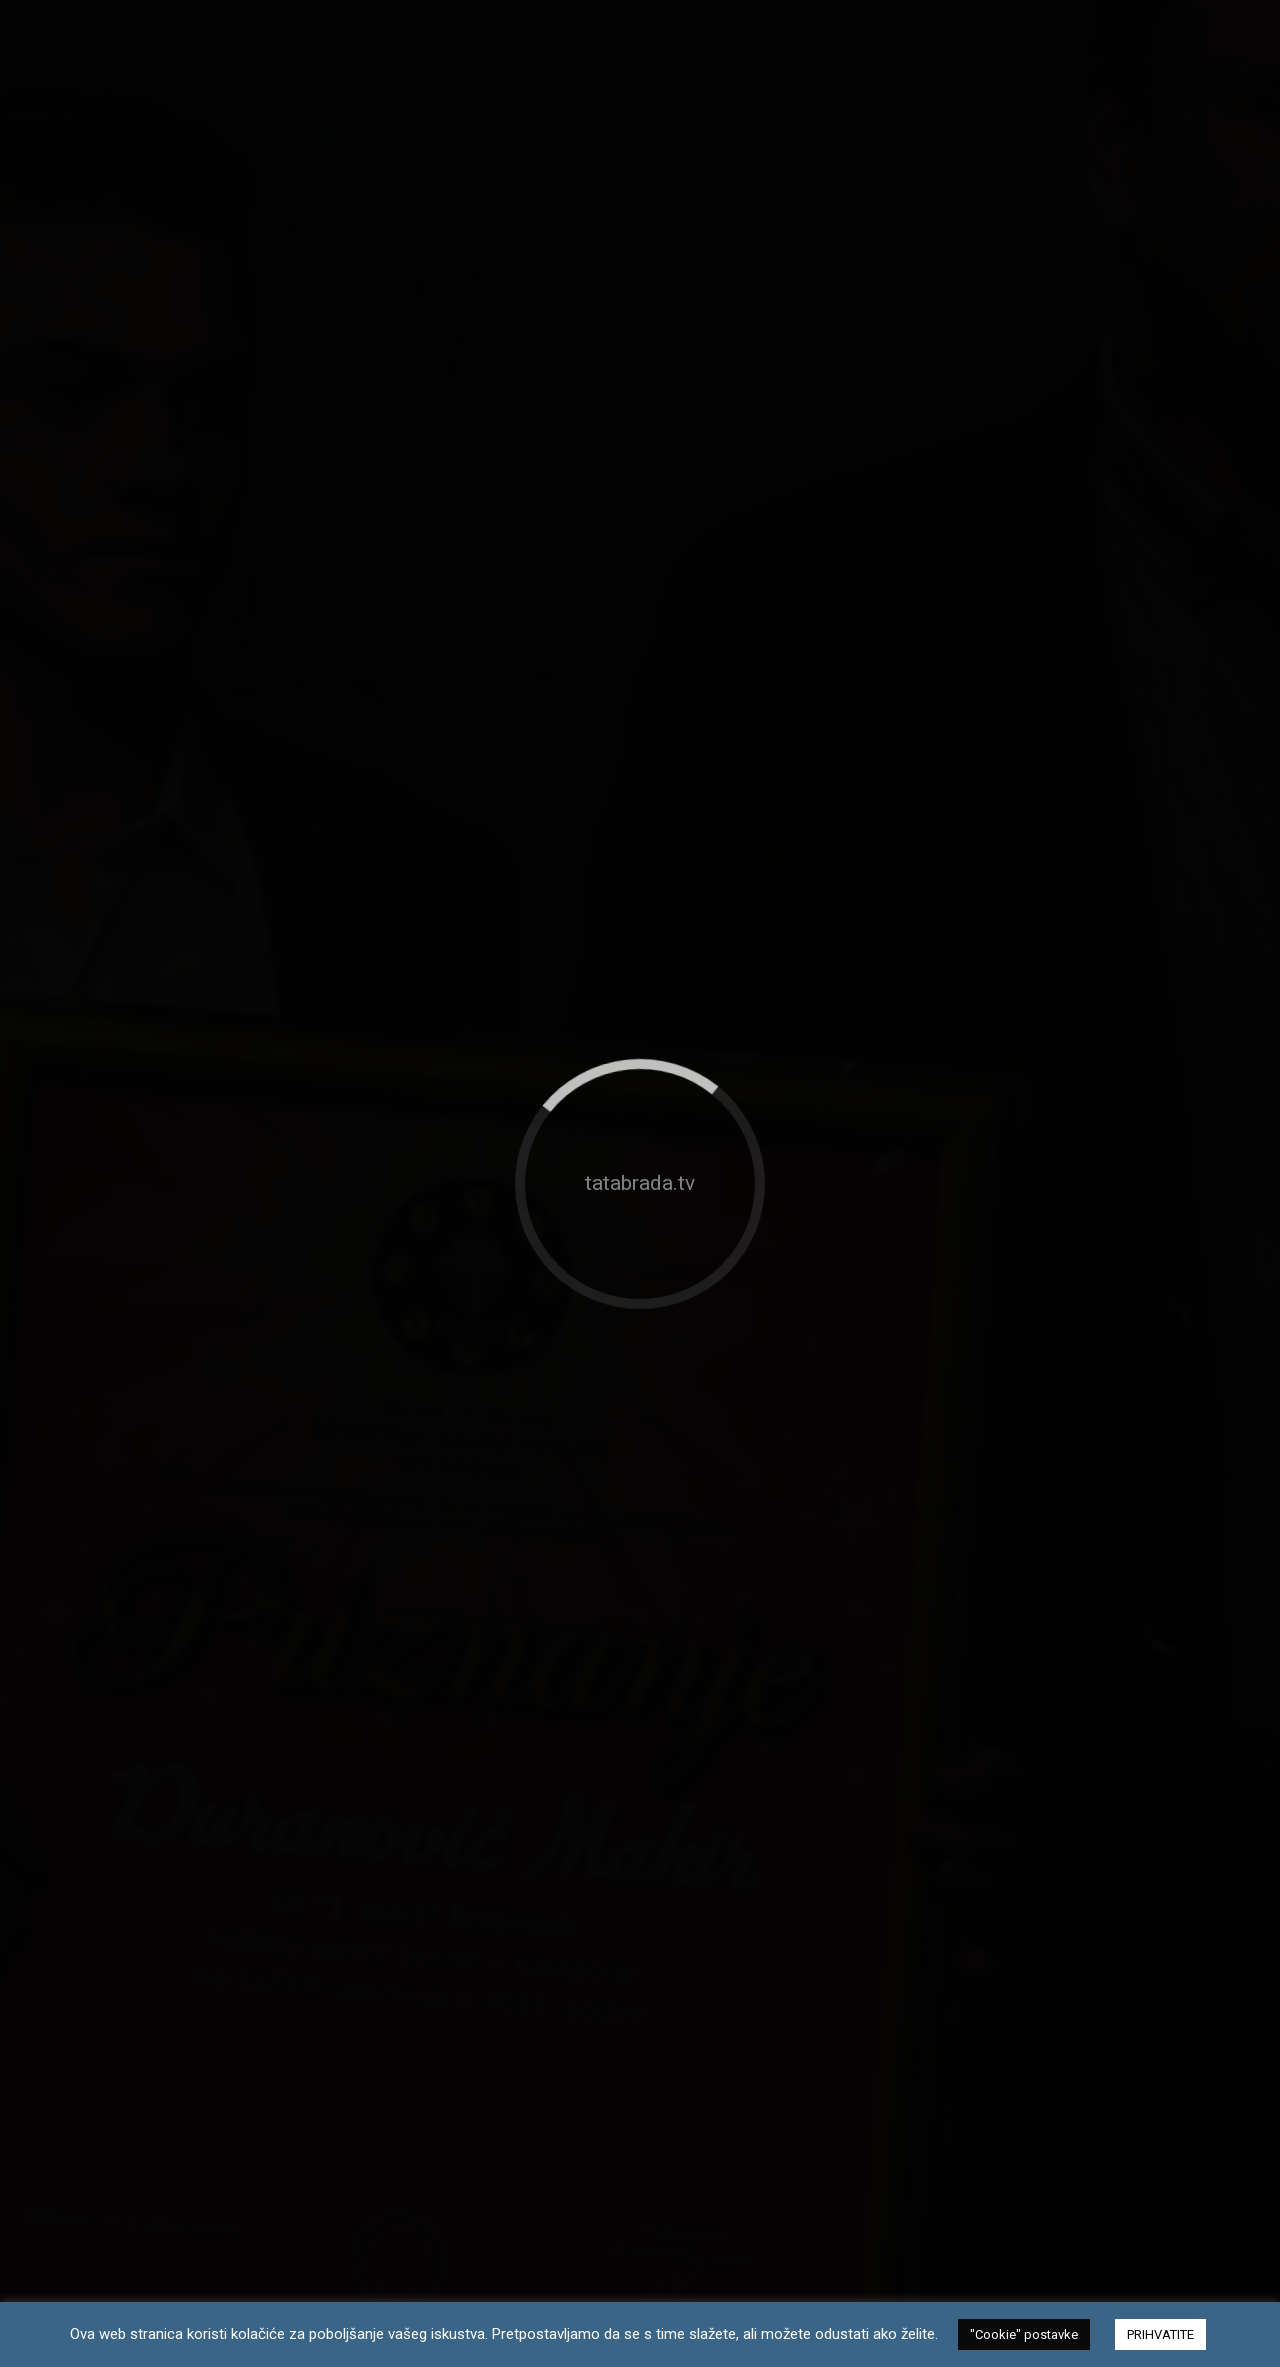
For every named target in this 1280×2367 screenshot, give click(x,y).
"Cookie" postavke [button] (1024, 2334)
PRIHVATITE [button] (1160, 2334)
